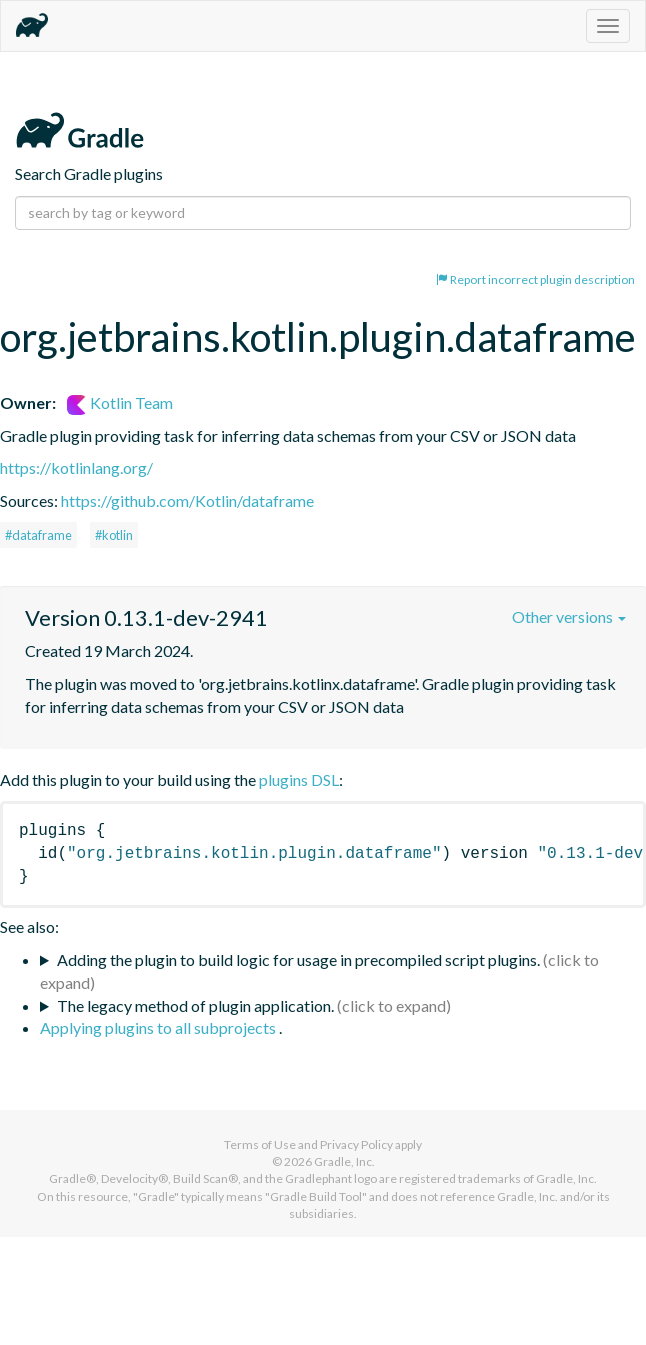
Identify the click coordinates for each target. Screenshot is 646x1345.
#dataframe (38, 535)
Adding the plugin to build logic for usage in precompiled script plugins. (298, 959)
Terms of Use (260, 1144)
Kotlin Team (120, 402)
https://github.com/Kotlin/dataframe (187, 500)
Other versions (569, 616)
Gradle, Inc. (344, 1161)
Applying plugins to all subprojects (159, 1027)
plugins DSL (299, 779)
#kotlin (114, 535)
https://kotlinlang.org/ (76, 467)
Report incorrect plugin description (535, 279)
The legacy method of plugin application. (195, 1005)
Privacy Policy (356, 1144)
